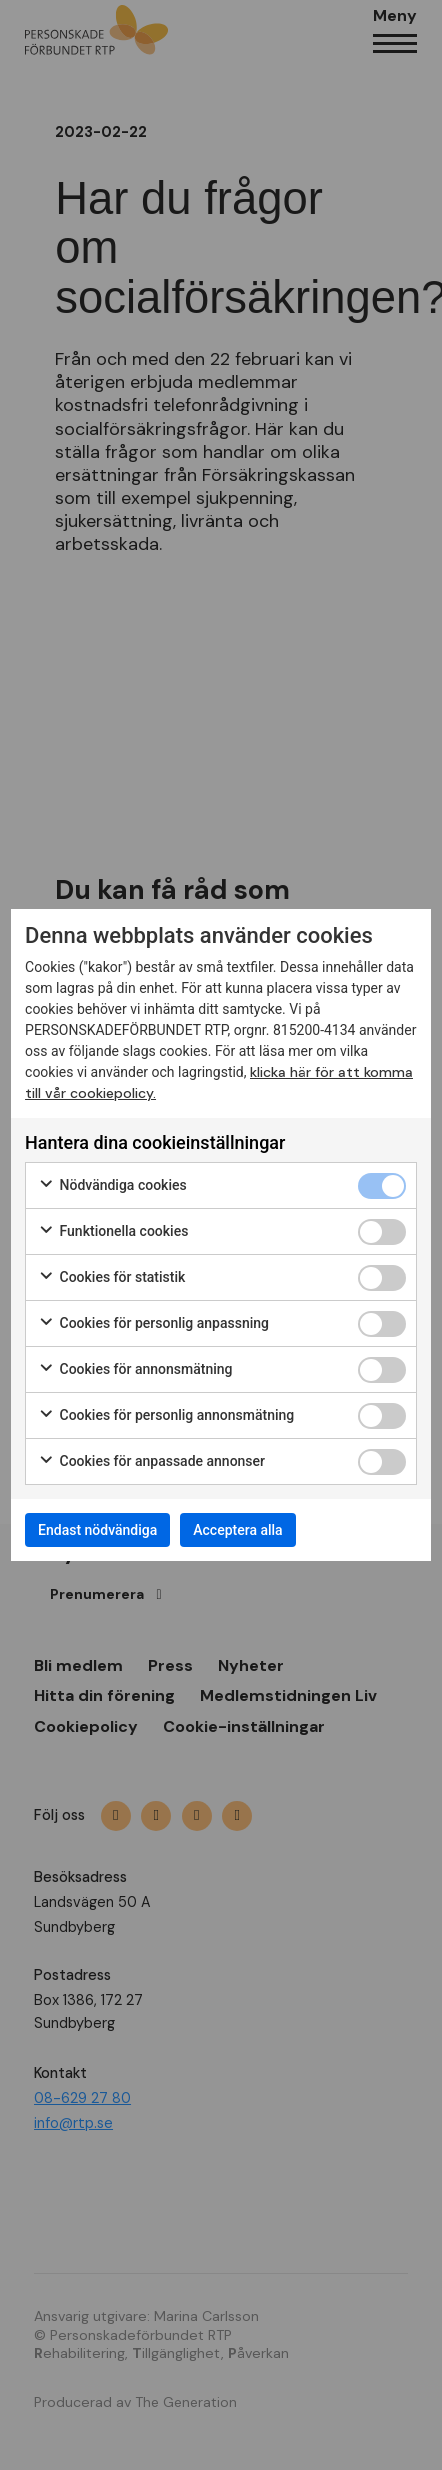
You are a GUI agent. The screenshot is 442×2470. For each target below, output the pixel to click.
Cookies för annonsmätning (135, 1370)
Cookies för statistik (111, 1278)
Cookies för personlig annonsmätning (166, 1416)
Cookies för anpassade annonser (151, 1462)
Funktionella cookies (113, 1232)
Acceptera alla (237, 1530)
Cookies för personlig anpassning (153, 1324)
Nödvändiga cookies (112, 1186)
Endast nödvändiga (97, 1530)
